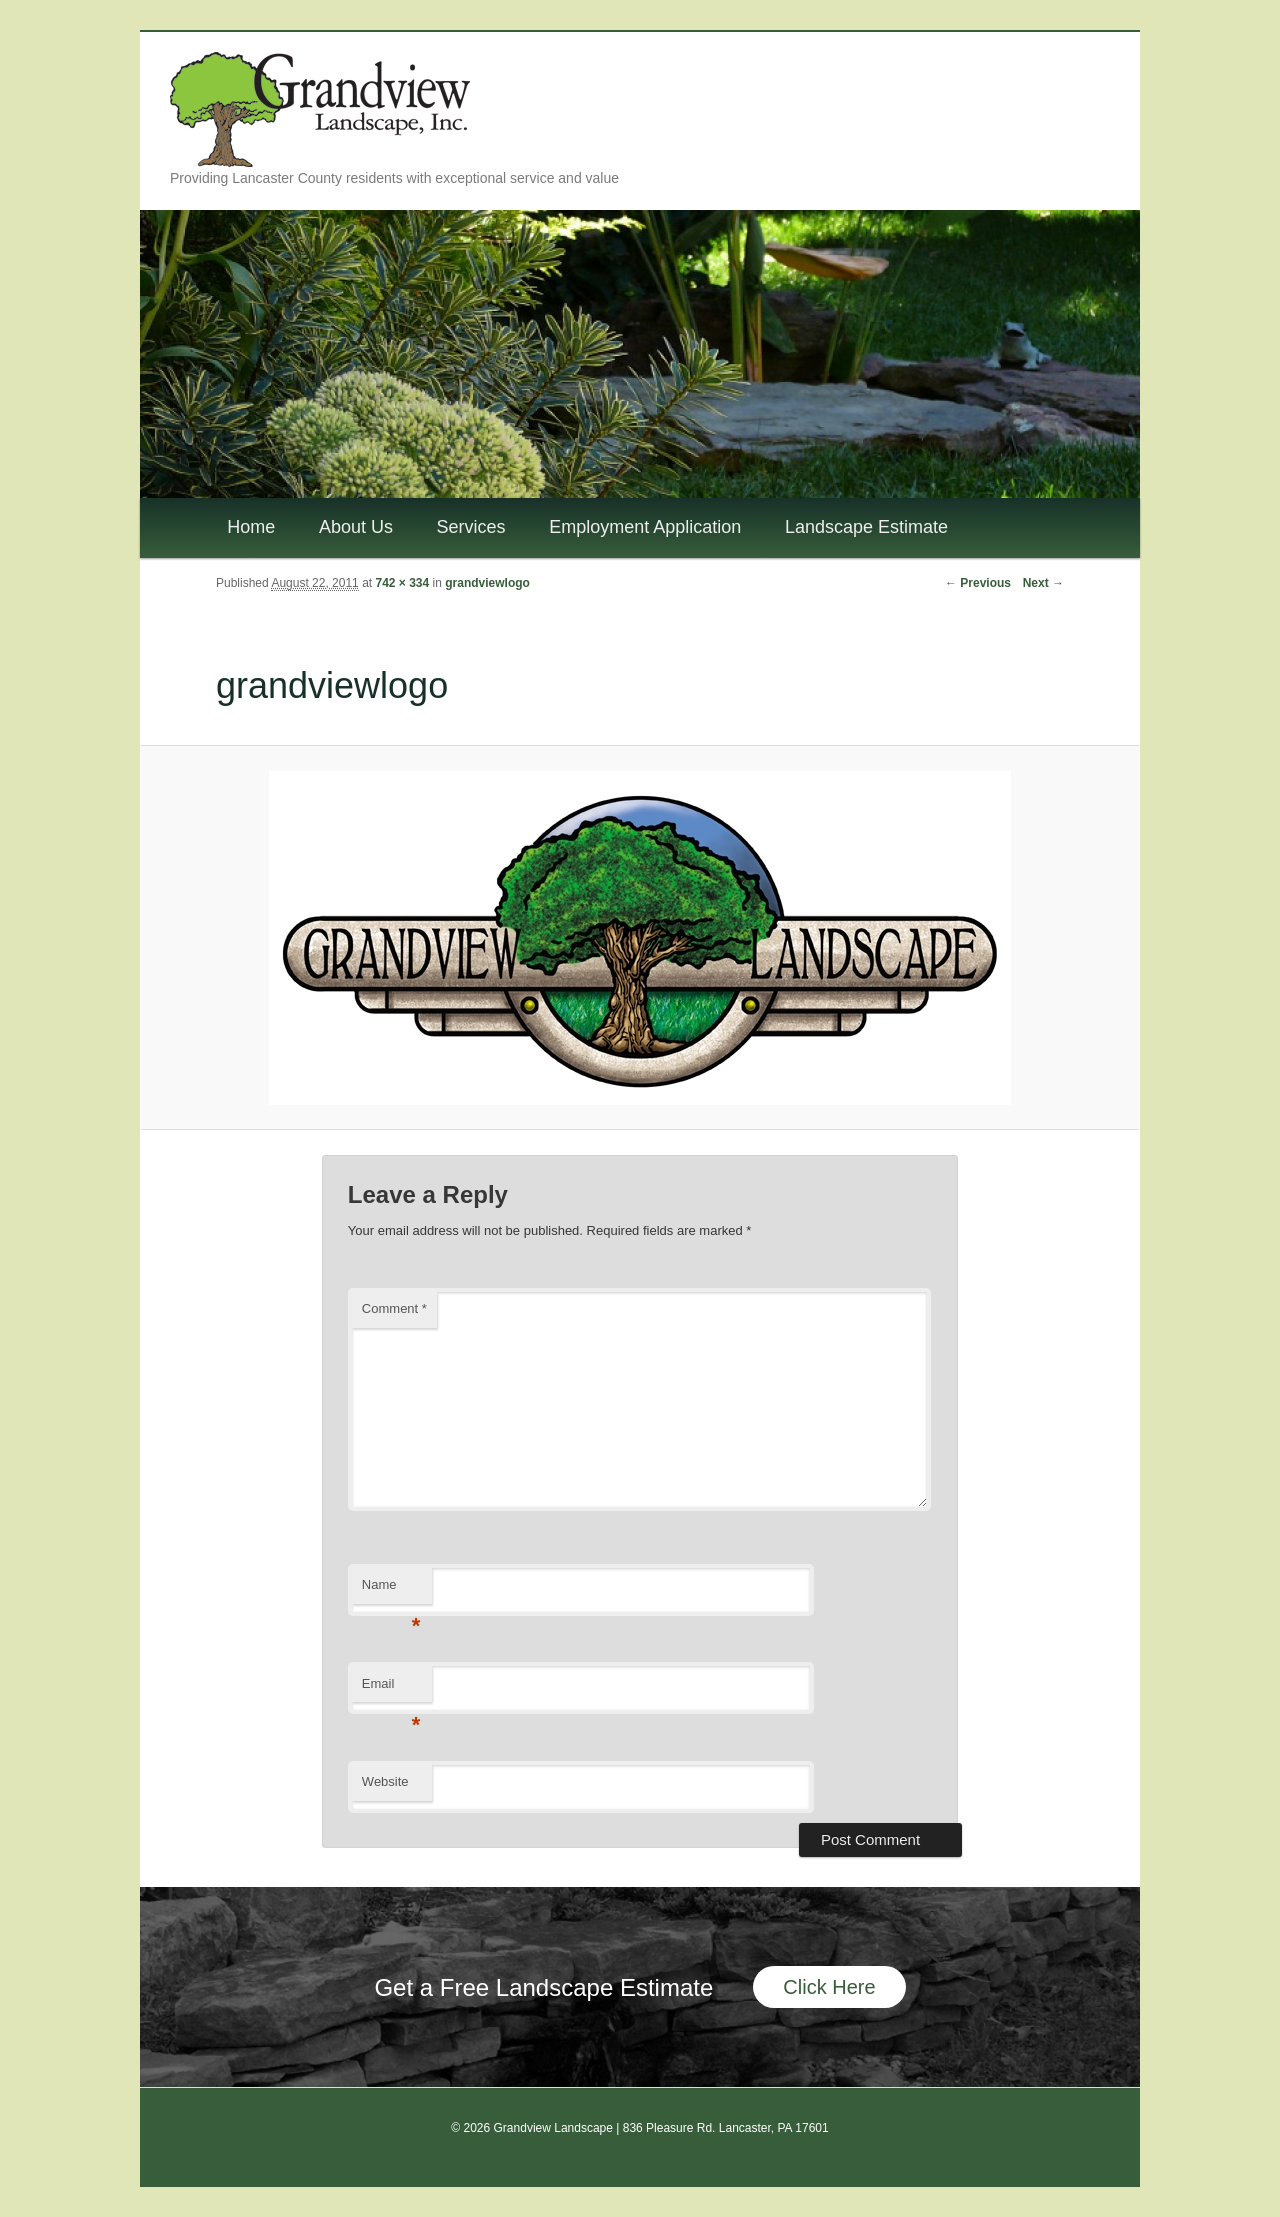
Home (251, 527)
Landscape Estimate (866, 527)
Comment (394, 1308)
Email (391, 1689)
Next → (1043, 583)
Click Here (829, 1987)
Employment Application (645, 527)
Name (391, 1590)
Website (385, 1781)
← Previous (978, 583)
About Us (356, 527)
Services (471, 527)
